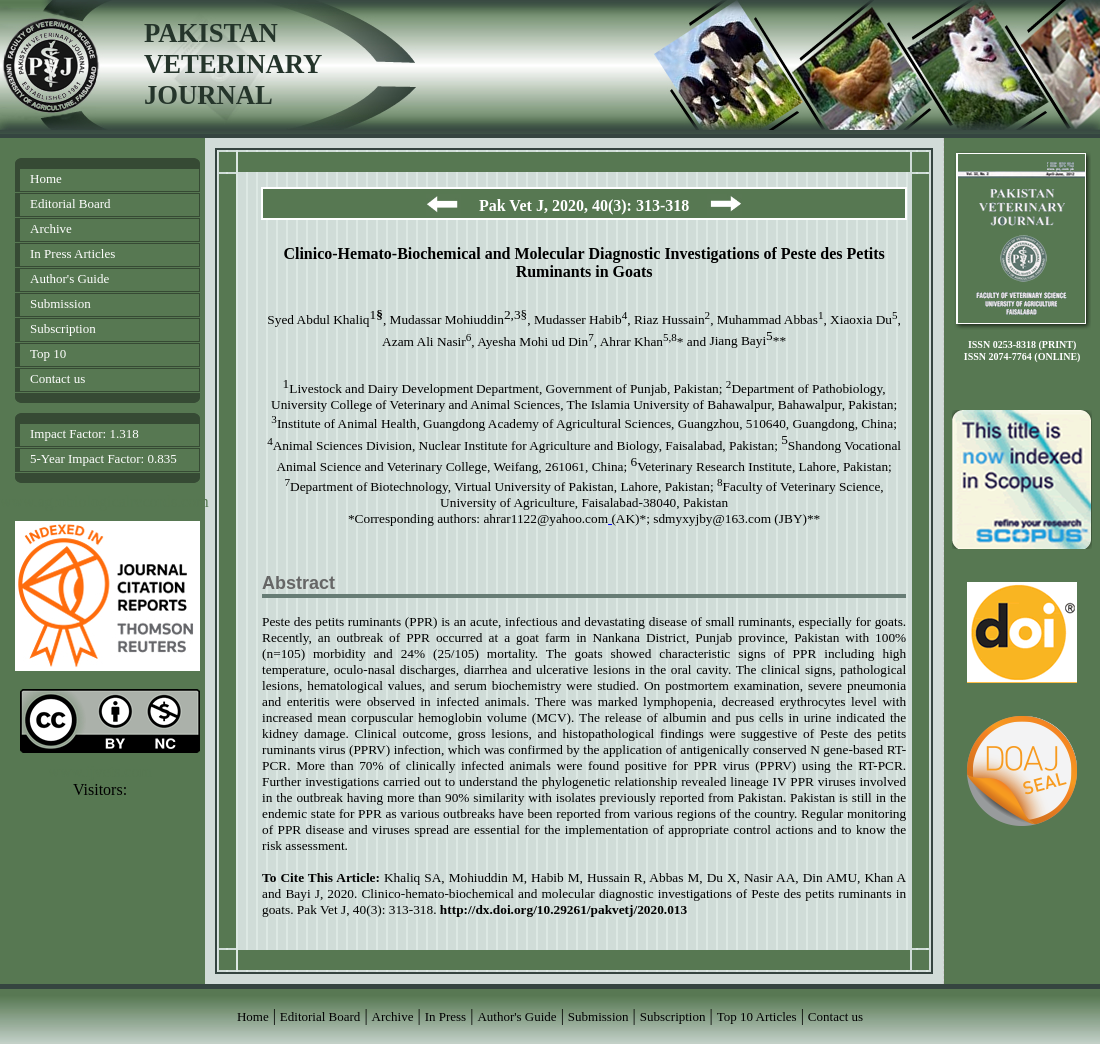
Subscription (63, 328)
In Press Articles (72, 253)
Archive (51, 228)
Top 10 (48, 353)
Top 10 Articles (757, 1016)
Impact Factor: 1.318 (84, 433)
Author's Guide (69, 278)
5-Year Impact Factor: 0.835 (103, 458)
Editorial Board (70, 203)
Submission (60, 303)
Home (46, 178)
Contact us (57, 378)
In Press (446, 1016)
